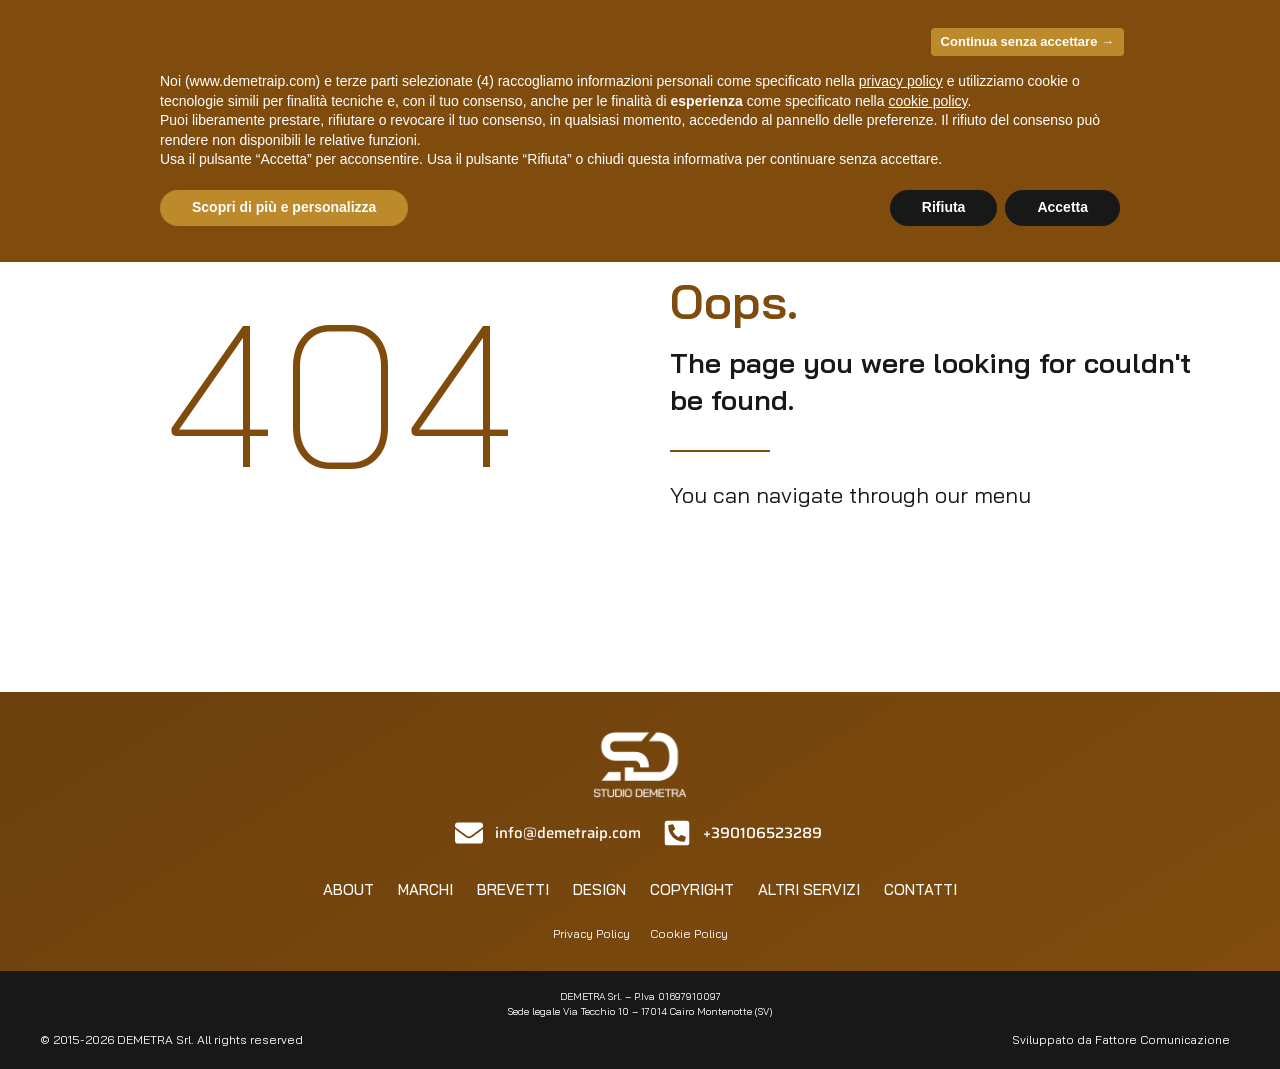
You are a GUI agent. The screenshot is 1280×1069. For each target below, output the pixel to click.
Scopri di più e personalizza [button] (284, 207)
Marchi (425, 889)
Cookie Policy (689, 933)
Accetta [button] (1062, 207)
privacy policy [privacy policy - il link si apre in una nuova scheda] (901, 81)
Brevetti (513, 889)
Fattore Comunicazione (1162, 1039)
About (348, 889)
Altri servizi (809, 889)
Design (599, 889)
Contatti (920, 889)
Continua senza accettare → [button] (1027, 41)
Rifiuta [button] (944, 207)
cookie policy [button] (927, 101)
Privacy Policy (591, 933)
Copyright (692, 889)
